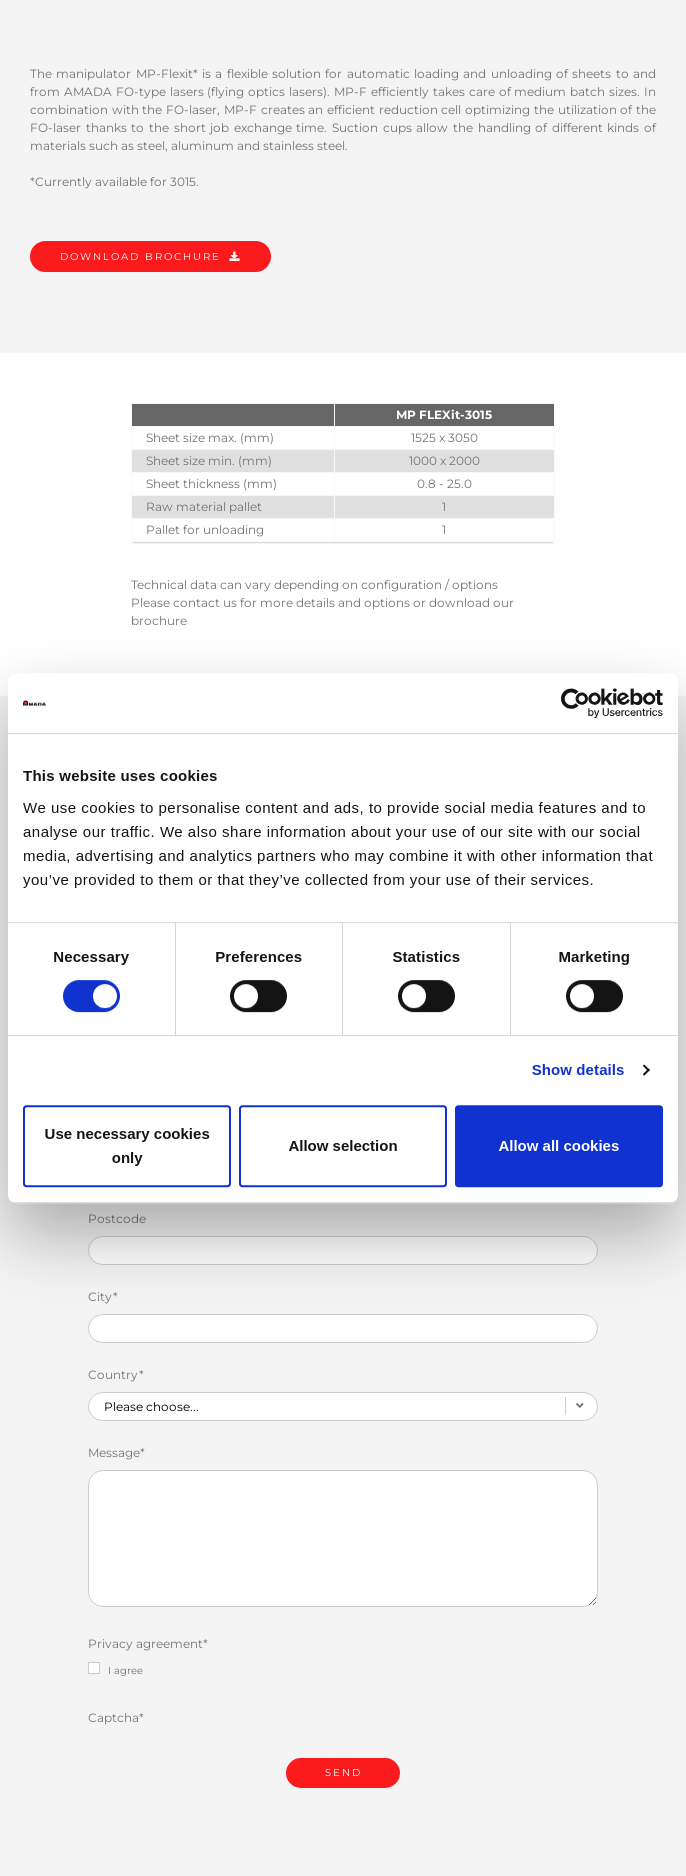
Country (116, 1374)
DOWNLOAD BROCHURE (140, 256)
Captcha (116, 1717)
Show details (578, 1069)
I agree (115, 1669)
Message (116, 1452)
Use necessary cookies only (127, 1145)
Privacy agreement (148, 1643)
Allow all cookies (558, 1145)
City (103, 1296)
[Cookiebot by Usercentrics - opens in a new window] (575, 703)
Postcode (117, 1218)
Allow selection (342, 1145)
